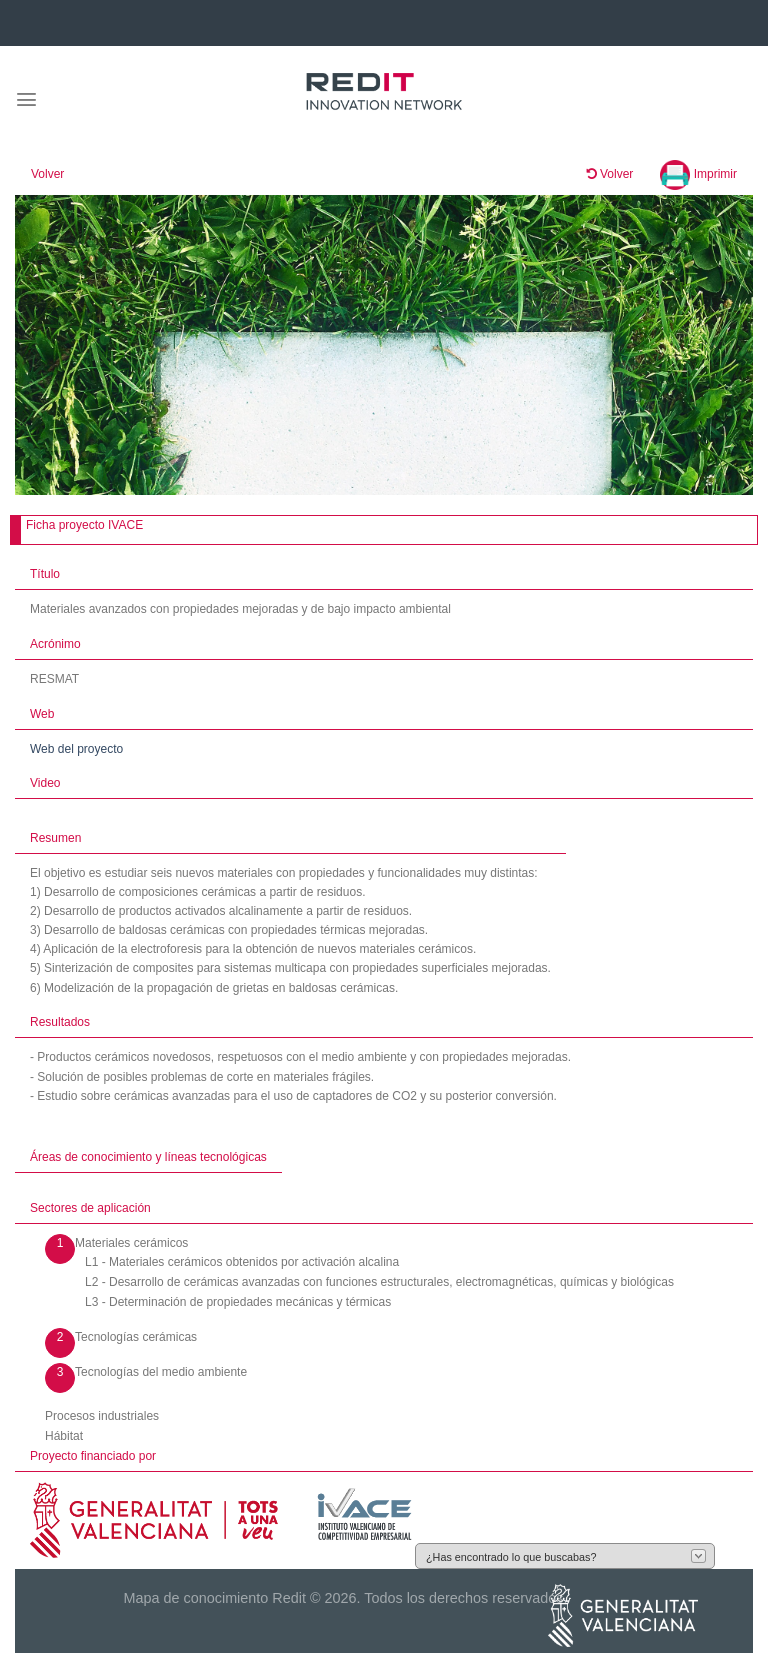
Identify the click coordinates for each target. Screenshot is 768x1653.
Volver (47, 174)
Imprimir (698, 174)
